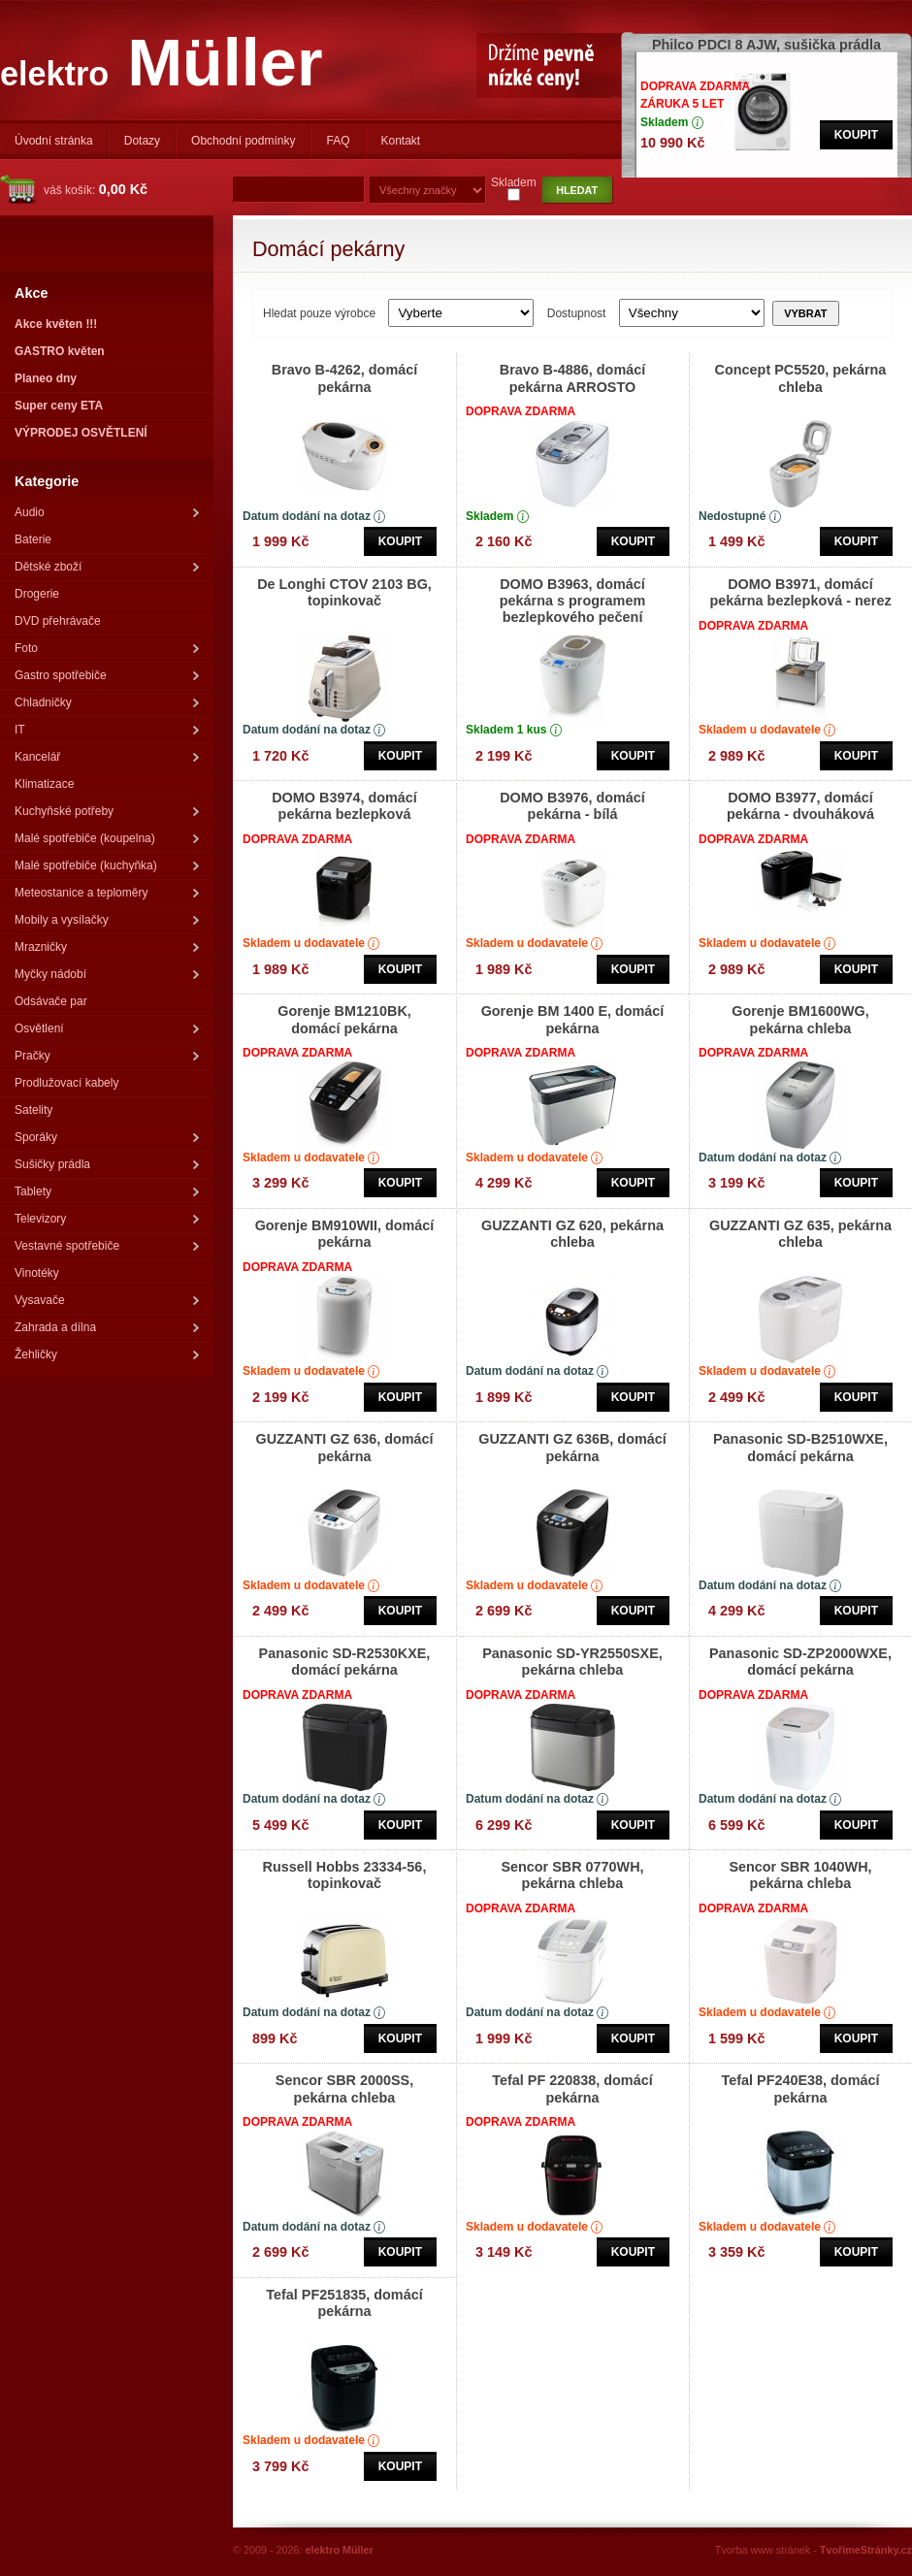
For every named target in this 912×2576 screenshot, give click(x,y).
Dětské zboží (107, 566)
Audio (107, 512)
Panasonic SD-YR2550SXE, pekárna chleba (572, 1662)
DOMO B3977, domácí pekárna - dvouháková (800, 806)
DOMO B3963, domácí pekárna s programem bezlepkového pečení (572, 601)
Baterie (33, 539)
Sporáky (107, 1137)
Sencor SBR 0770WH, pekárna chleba (572, 1875)
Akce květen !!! (56, 324)
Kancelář (107, 757)
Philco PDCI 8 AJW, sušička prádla (766, 44)
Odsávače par (51, 1001)
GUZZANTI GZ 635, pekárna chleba (800, 1234)
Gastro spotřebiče (107, 675)
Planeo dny (46, 378)
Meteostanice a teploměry (107, 892)
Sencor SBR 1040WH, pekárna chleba (800, 1875)
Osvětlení (107, 1028)
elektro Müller (340, 2550)
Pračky (107, 1055)
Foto (107, 648)
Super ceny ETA (59, 405)
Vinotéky (37, 1273)
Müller (161, 62)
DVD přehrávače (58, 621)
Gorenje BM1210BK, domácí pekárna (344, 1019)
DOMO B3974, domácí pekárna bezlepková (344, 806)
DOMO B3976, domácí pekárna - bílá (572, 806)
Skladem (514, 182)
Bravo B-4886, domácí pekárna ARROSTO (572, 378)
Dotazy (142, 140)
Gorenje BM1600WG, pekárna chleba (800, 1019)
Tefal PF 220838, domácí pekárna (572, 2088)
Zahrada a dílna (107, 1327)
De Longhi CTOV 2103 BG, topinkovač (344, 592)
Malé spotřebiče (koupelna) (107, 838)
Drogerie (37, 594)
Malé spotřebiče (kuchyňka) (107, 865)
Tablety (107, 1191)
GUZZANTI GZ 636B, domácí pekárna (572, 1447)
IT (107, 729)
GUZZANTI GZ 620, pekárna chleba (572, 1234)
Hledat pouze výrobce (320, 313)
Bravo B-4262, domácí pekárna (344, 378)
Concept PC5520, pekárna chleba (801, 378)
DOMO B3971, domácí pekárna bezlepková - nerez (800, 592)
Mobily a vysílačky (107, 920)
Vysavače (107, 1300)
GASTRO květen (60, 351)
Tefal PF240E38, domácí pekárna (801, 2088)
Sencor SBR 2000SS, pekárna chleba (344, 2088)
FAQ (337, 140)
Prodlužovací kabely (66, 1083)
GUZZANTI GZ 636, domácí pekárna (344, 1447)
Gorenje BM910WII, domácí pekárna (345, 1234)
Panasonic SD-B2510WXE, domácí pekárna (800, 1447)
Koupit (856, 135)
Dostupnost (576, 313)
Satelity (33, 1110)
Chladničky (107, 702)
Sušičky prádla (107, 1164)
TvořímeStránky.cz (866, 2550)
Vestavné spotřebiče (107, 1246)
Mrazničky (107, 947)
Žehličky (107, 1354)
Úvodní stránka (54, 140)
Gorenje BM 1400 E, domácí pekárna (573, 1019)
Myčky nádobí (107, 974)
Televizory (107, 1218)
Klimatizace (44, 784)
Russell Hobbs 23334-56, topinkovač (345, 1875)
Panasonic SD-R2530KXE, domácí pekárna (345, 1662)
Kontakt (401, 140)
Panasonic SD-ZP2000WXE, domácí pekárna (800, 1662)
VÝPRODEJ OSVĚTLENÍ (81, 433)
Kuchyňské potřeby (107, 811)
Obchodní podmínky (243, 140)
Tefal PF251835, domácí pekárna (344, 2303)
